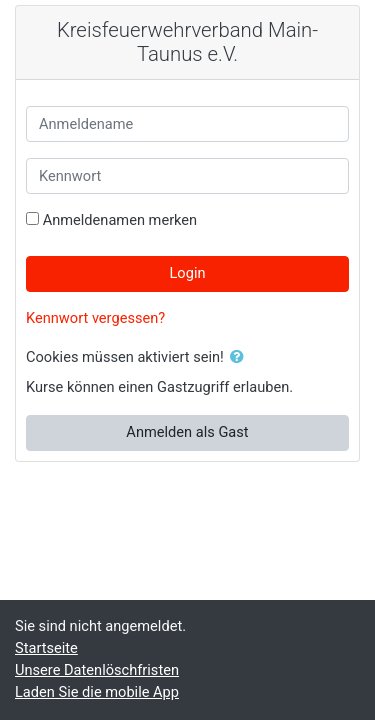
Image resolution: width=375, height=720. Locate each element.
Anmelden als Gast (187, 432)
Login (187, 273)
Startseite (46, 648)
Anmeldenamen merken (120, 220)
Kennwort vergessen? (95, 318)
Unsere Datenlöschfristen (97, 670)
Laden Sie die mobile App (97, 692)
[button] (241, 358)
